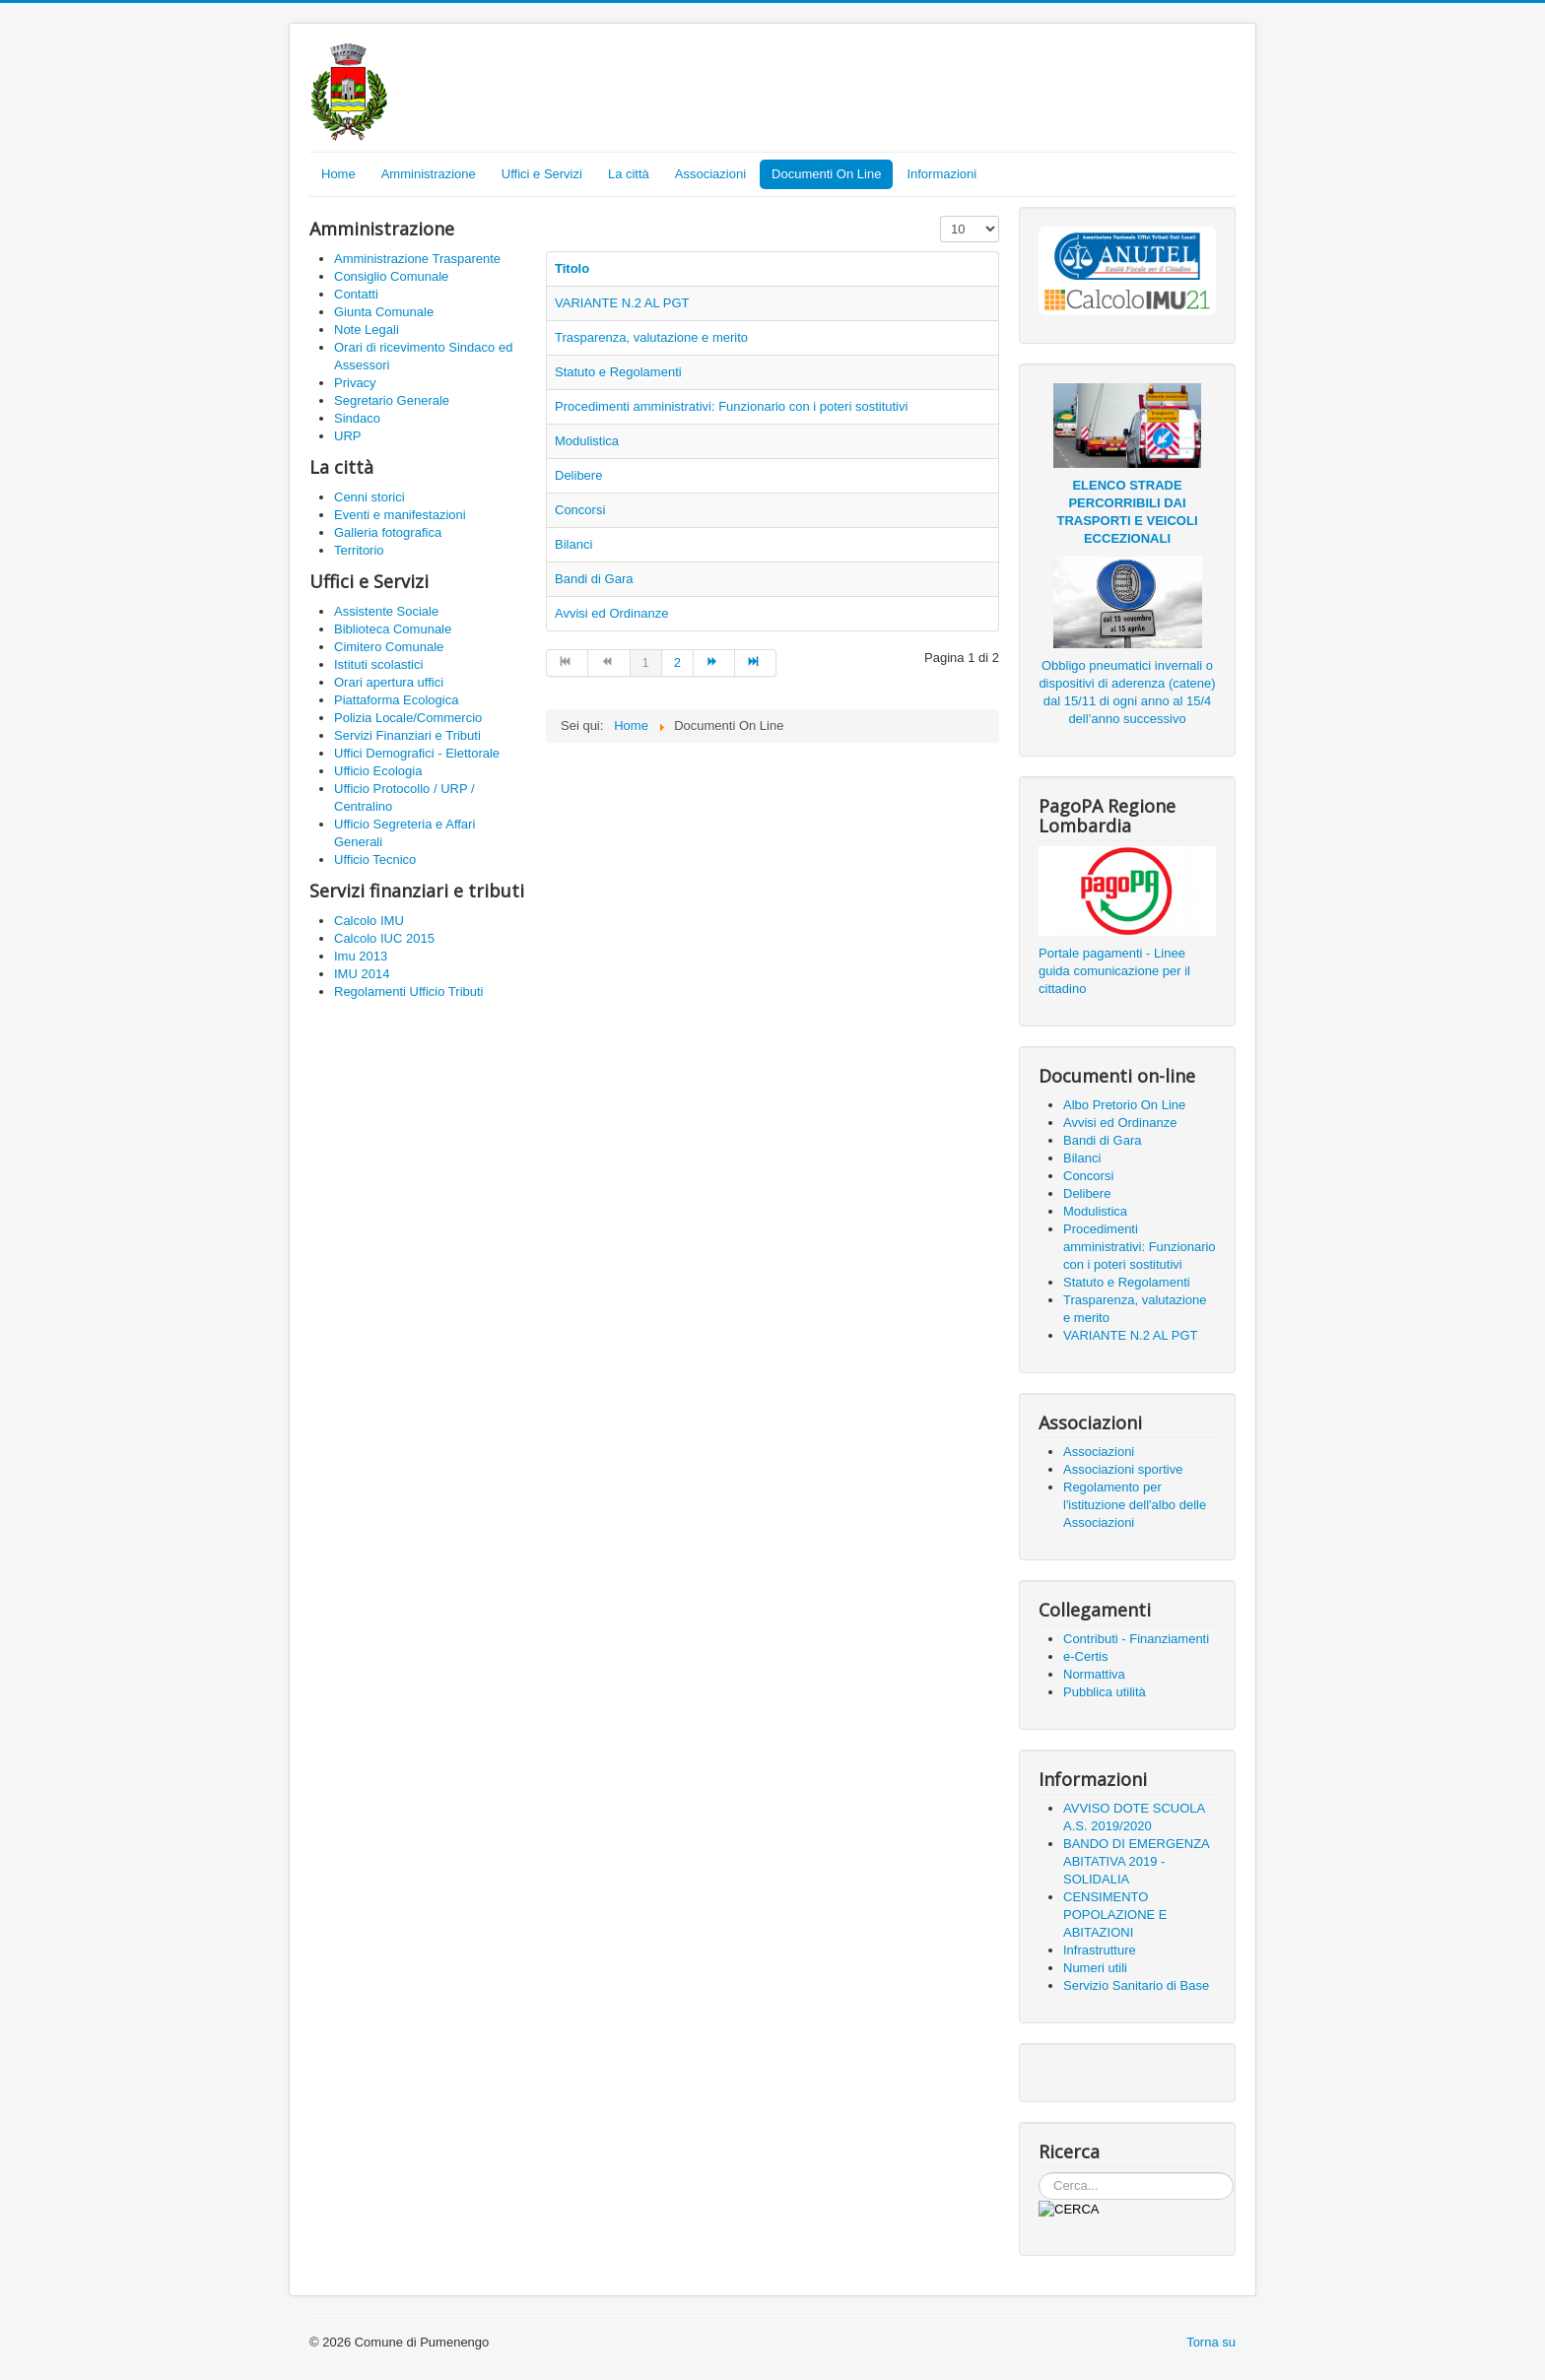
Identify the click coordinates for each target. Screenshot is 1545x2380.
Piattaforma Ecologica (396, 700)
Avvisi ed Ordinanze (611, 613)
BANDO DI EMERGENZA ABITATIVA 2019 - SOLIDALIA (1136, 1861)
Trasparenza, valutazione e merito (651, 337)
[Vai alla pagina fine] (755, 663)
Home (338, 173)
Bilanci (573, 544)
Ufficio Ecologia (378, 770)
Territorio (359, 550)
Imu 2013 (360, 956)
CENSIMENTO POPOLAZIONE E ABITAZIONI (1115, 1914)
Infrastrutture (1099, 1950)
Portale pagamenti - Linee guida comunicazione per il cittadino (1114, 971)
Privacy (355, 382)
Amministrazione (428, 173)
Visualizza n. (940, 216)
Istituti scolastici (378, 664)
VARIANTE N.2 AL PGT (622, 303)
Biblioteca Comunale (392, 629)
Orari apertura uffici (388, 682)
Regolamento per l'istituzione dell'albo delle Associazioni (1134, 1505)
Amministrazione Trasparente (417, 258)
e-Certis (1085, 1656)
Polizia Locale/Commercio (408, 717)
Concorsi (580, 509)
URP (347, 436)
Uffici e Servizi (542, 173)
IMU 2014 (361, 973)
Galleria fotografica (387, 532)
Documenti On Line (826, 173)
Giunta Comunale (384, 311)
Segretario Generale (391, 400)
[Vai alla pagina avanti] (714, 663)
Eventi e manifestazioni (400, 514)
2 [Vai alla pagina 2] (677, 662)
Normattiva (1094, 1674)
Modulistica (587, 440)
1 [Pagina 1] (645, 662)
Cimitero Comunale (388, 646)
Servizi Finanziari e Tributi (407, 735)
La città (628, 173)
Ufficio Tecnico (375, 859)
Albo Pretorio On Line (1124, 1104)
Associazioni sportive (1122, 1469)
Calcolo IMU (369, 920)
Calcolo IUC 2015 (384, 938)
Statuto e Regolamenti (618, 371)
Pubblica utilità (1104, 1692)
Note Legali (366, 329)
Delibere (578, 475)
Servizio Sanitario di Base (1136, 1985)
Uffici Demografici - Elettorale (417, 753)
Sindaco (357, 418)
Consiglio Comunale (391, 276)
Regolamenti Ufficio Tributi (409, 991)
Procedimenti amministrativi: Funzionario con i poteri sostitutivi (731, 406)
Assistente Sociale (386, 611)
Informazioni (941, 173)
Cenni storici (369, 497)
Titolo (572, 268)
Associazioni (710, 173)
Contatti (356, 294)
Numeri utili (1095, 1967)
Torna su (1211, 2342)
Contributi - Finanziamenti (1136, 1638)
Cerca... (1039, 2172)
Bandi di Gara (594, 578)
